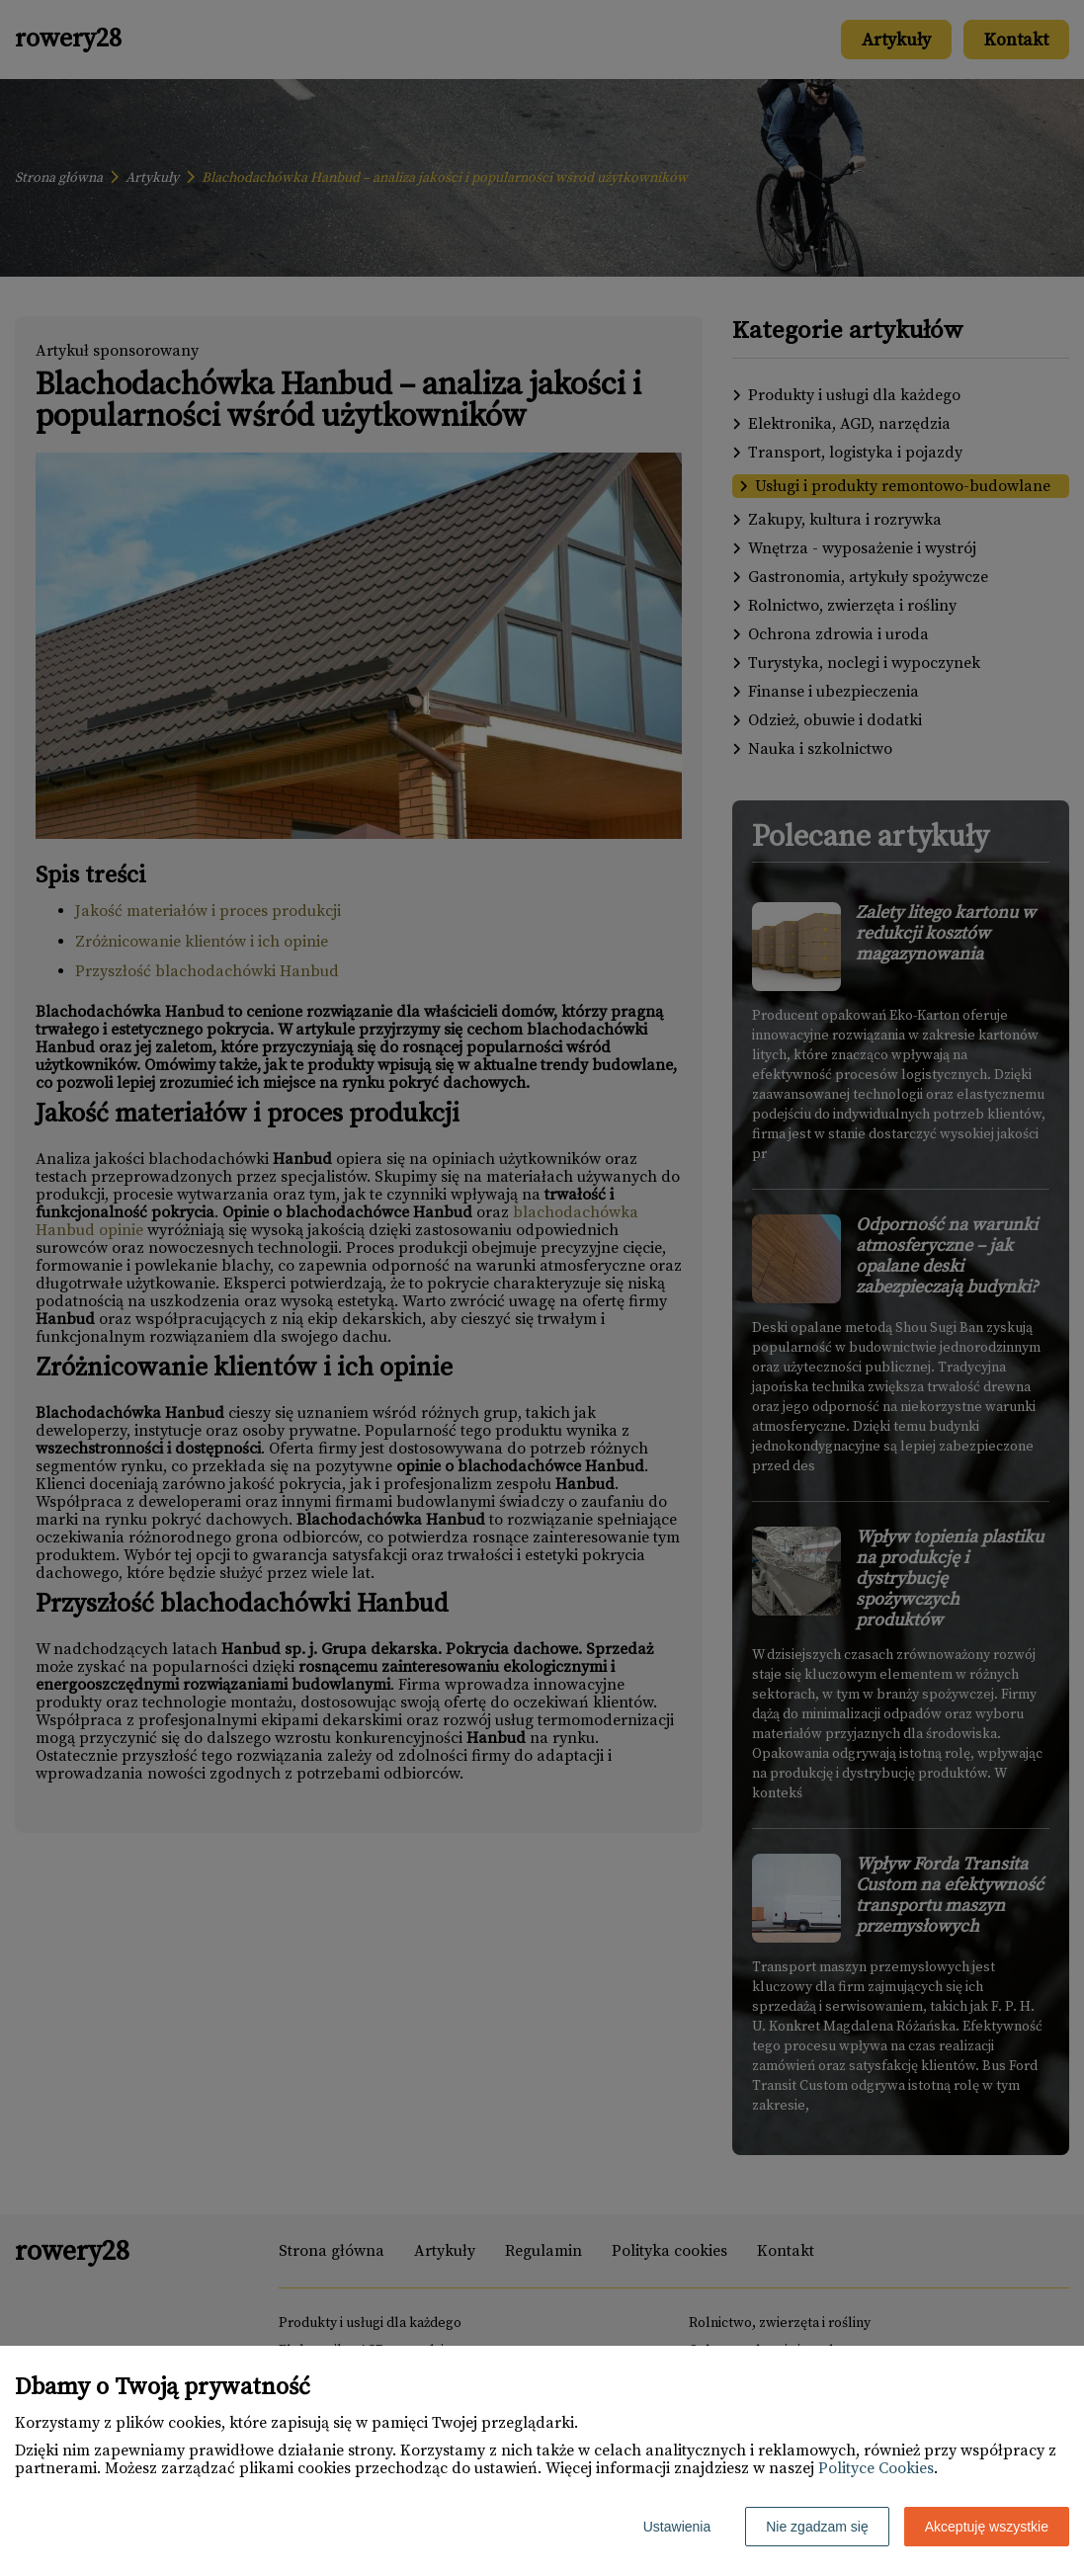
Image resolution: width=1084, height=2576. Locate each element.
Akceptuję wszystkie (986, 2526)
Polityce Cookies (876, 2468)
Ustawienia (676, 2526)
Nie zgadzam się (817, 2526)
